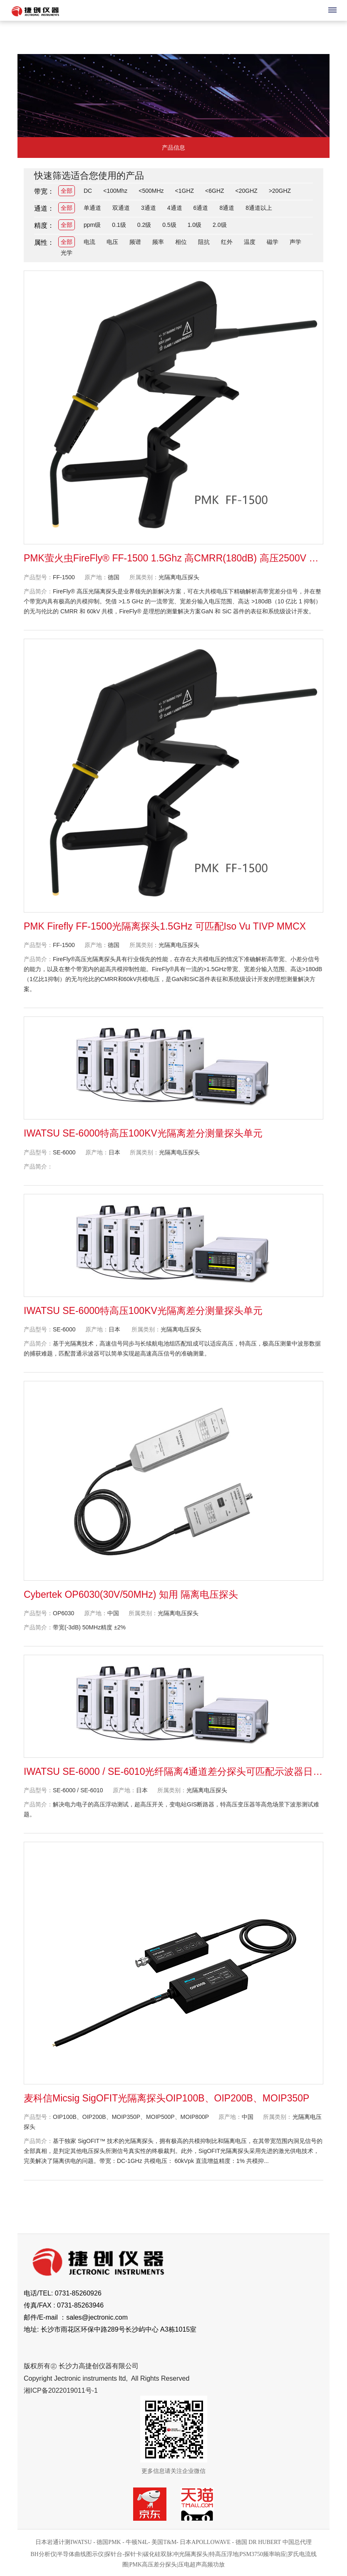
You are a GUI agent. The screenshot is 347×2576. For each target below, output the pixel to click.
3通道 (148, 207)
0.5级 (169, 224)
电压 (112, 242)
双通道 (121, 207)
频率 (158, 242)
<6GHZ (214, 190)
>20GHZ (280, 190)
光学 (66, 252)
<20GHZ (246, 190)
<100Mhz (115, 190)
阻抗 (204, 242)
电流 (89, 242)
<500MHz (151, 190)
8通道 (226, 207)
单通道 (92, 207)
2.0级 (219, 224)
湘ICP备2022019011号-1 (61, 2390)
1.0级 (194, 224)
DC (88, 190)
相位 (181, 242)
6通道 (200, 207)
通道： (44, 208)
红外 (227, 242)
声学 (295, 242)
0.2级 (144, 224)
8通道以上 (258, 207)
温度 (249, 242)
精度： (44, 225)
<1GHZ (184, 190)
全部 (66, 190)
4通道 (174, 207)
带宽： (44, 191)
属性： (44, 242)
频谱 (135, 242)
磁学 (272, 242)
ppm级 (92, 224)
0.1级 (119, 224)
